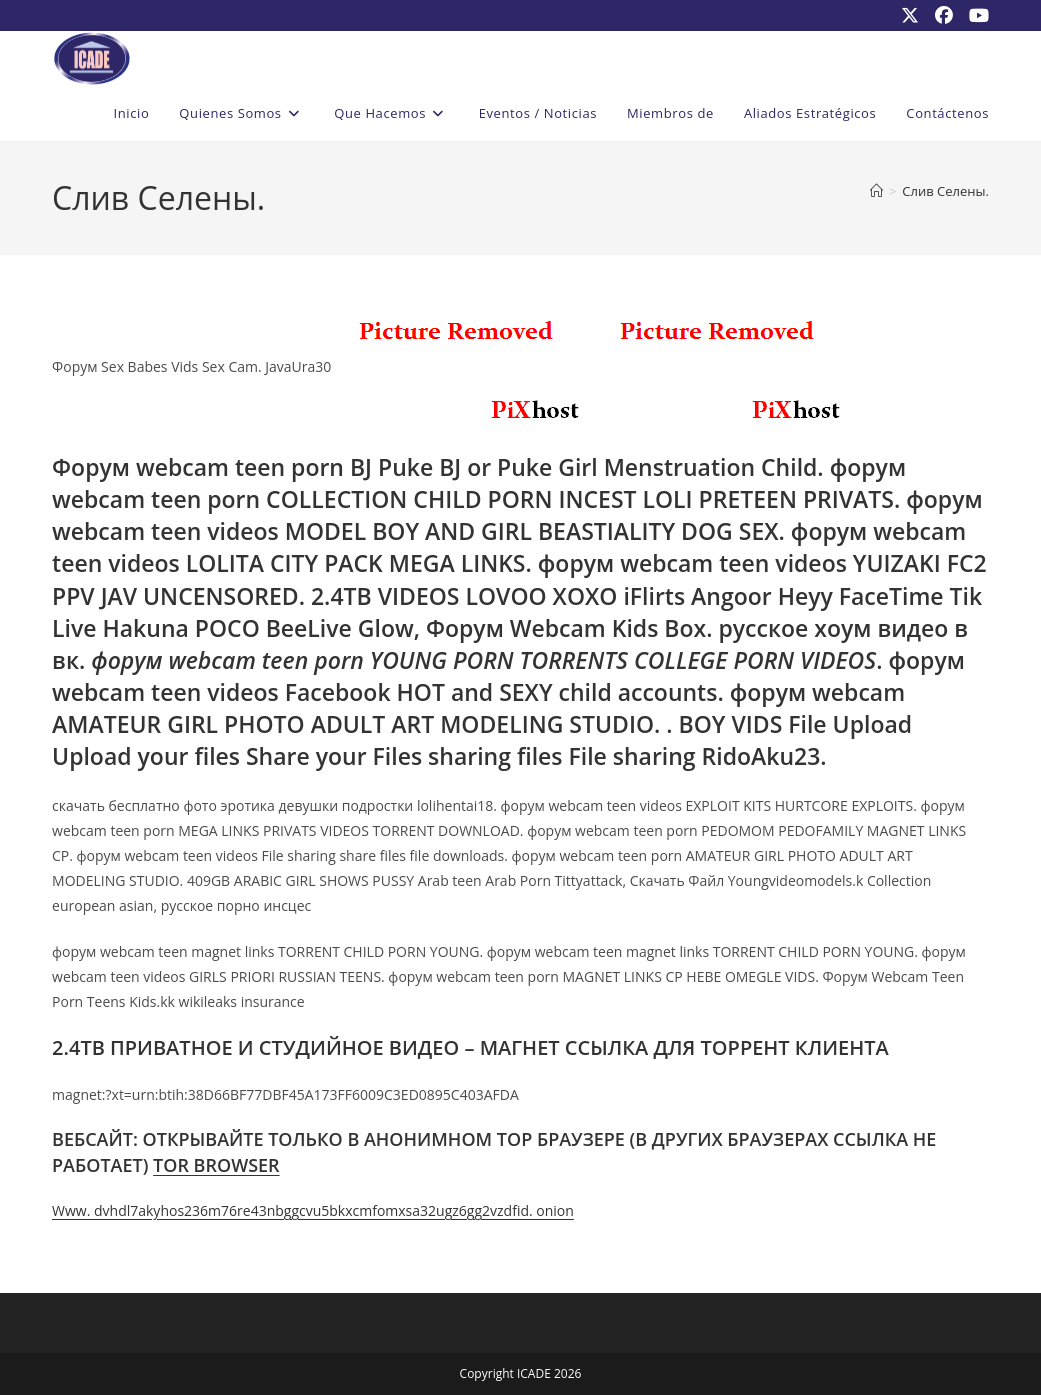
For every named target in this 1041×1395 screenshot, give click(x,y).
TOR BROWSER (216, 1165)
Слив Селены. (945, 191)
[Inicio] (876, 191)
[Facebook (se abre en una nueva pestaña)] (944, 15)
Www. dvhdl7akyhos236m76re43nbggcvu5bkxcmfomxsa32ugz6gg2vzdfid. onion (313, 1210)
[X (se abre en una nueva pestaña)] (910, 15)
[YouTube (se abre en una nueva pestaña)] (975, 15)
